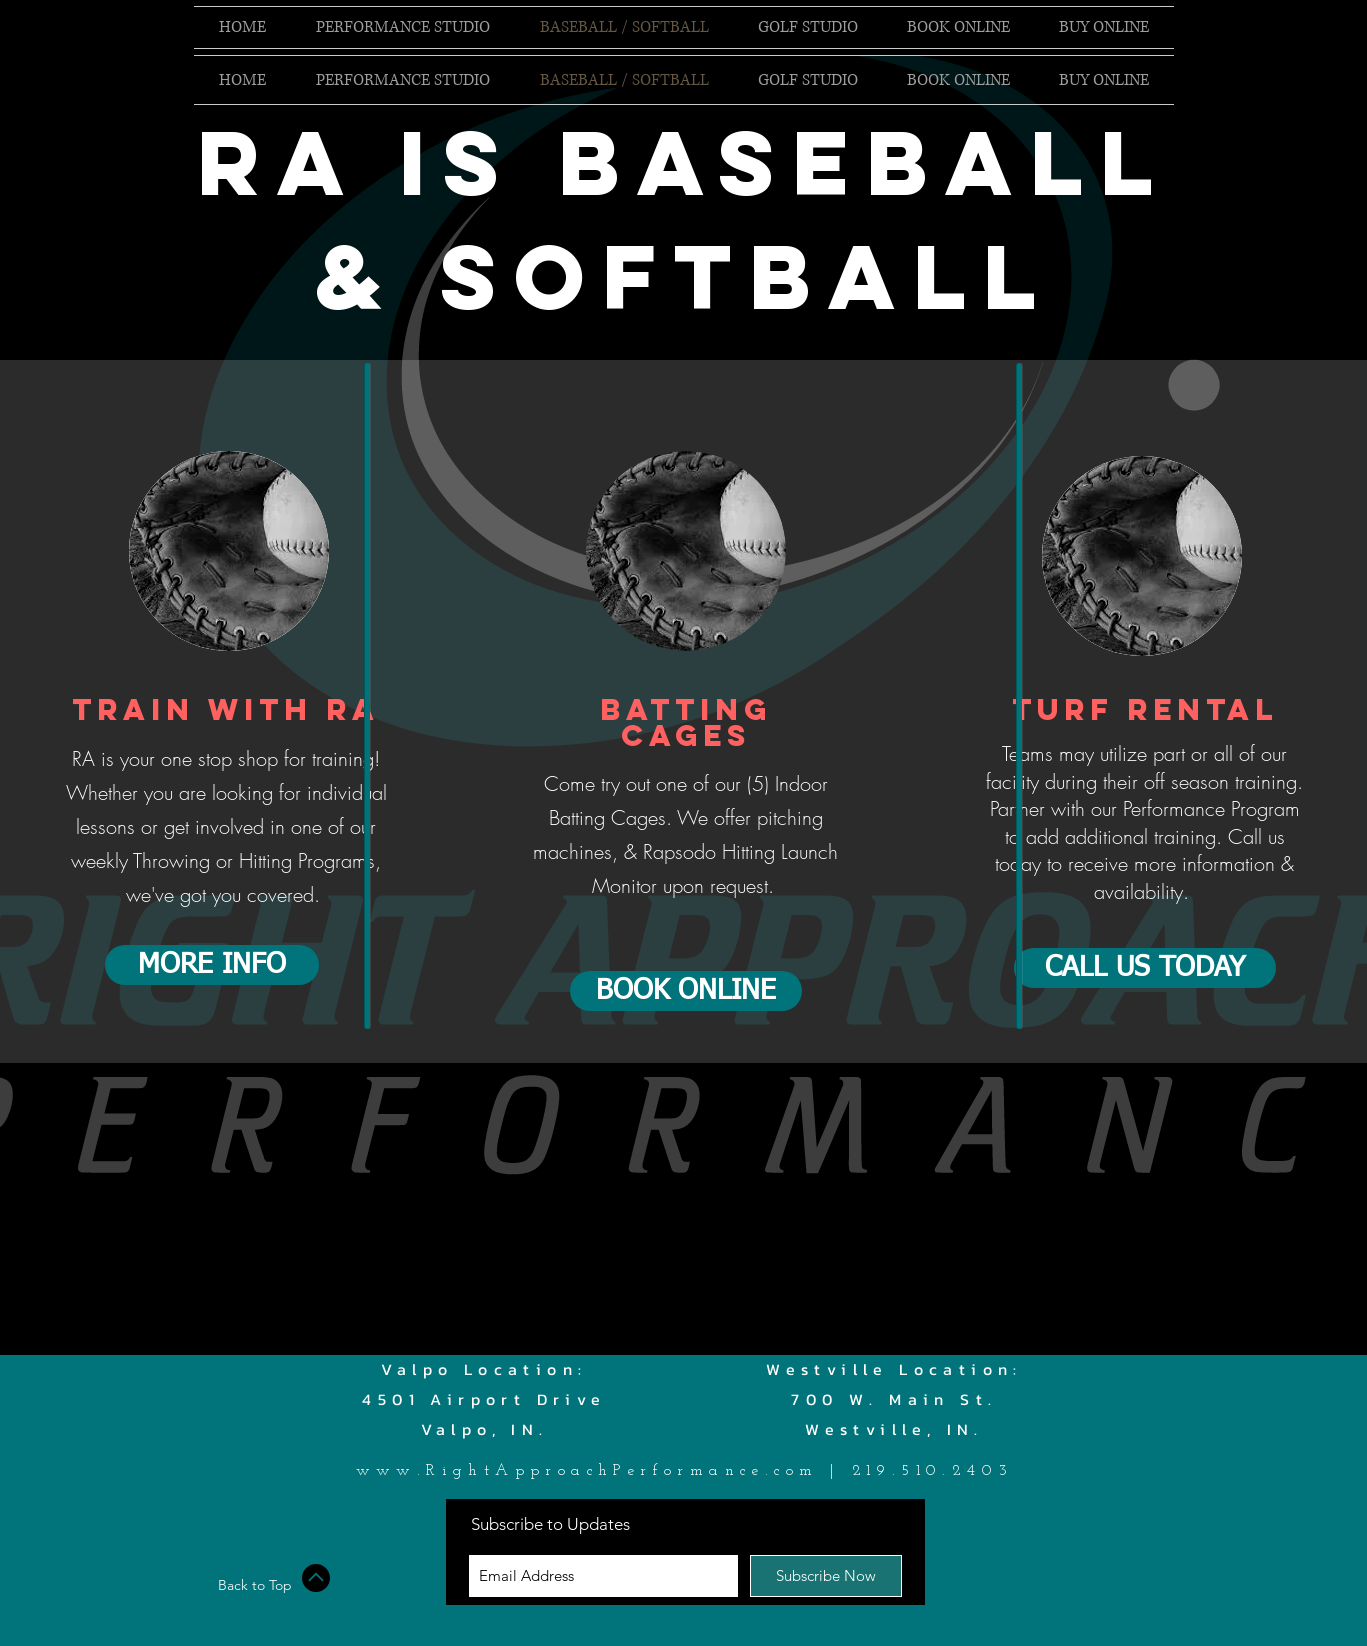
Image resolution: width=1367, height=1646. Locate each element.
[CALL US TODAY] (1145, 968)
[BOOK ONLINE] (686, 991)
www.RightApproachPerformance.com (587, 1471)
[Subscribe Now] (826, 1576)
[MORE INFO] (212, 965)
